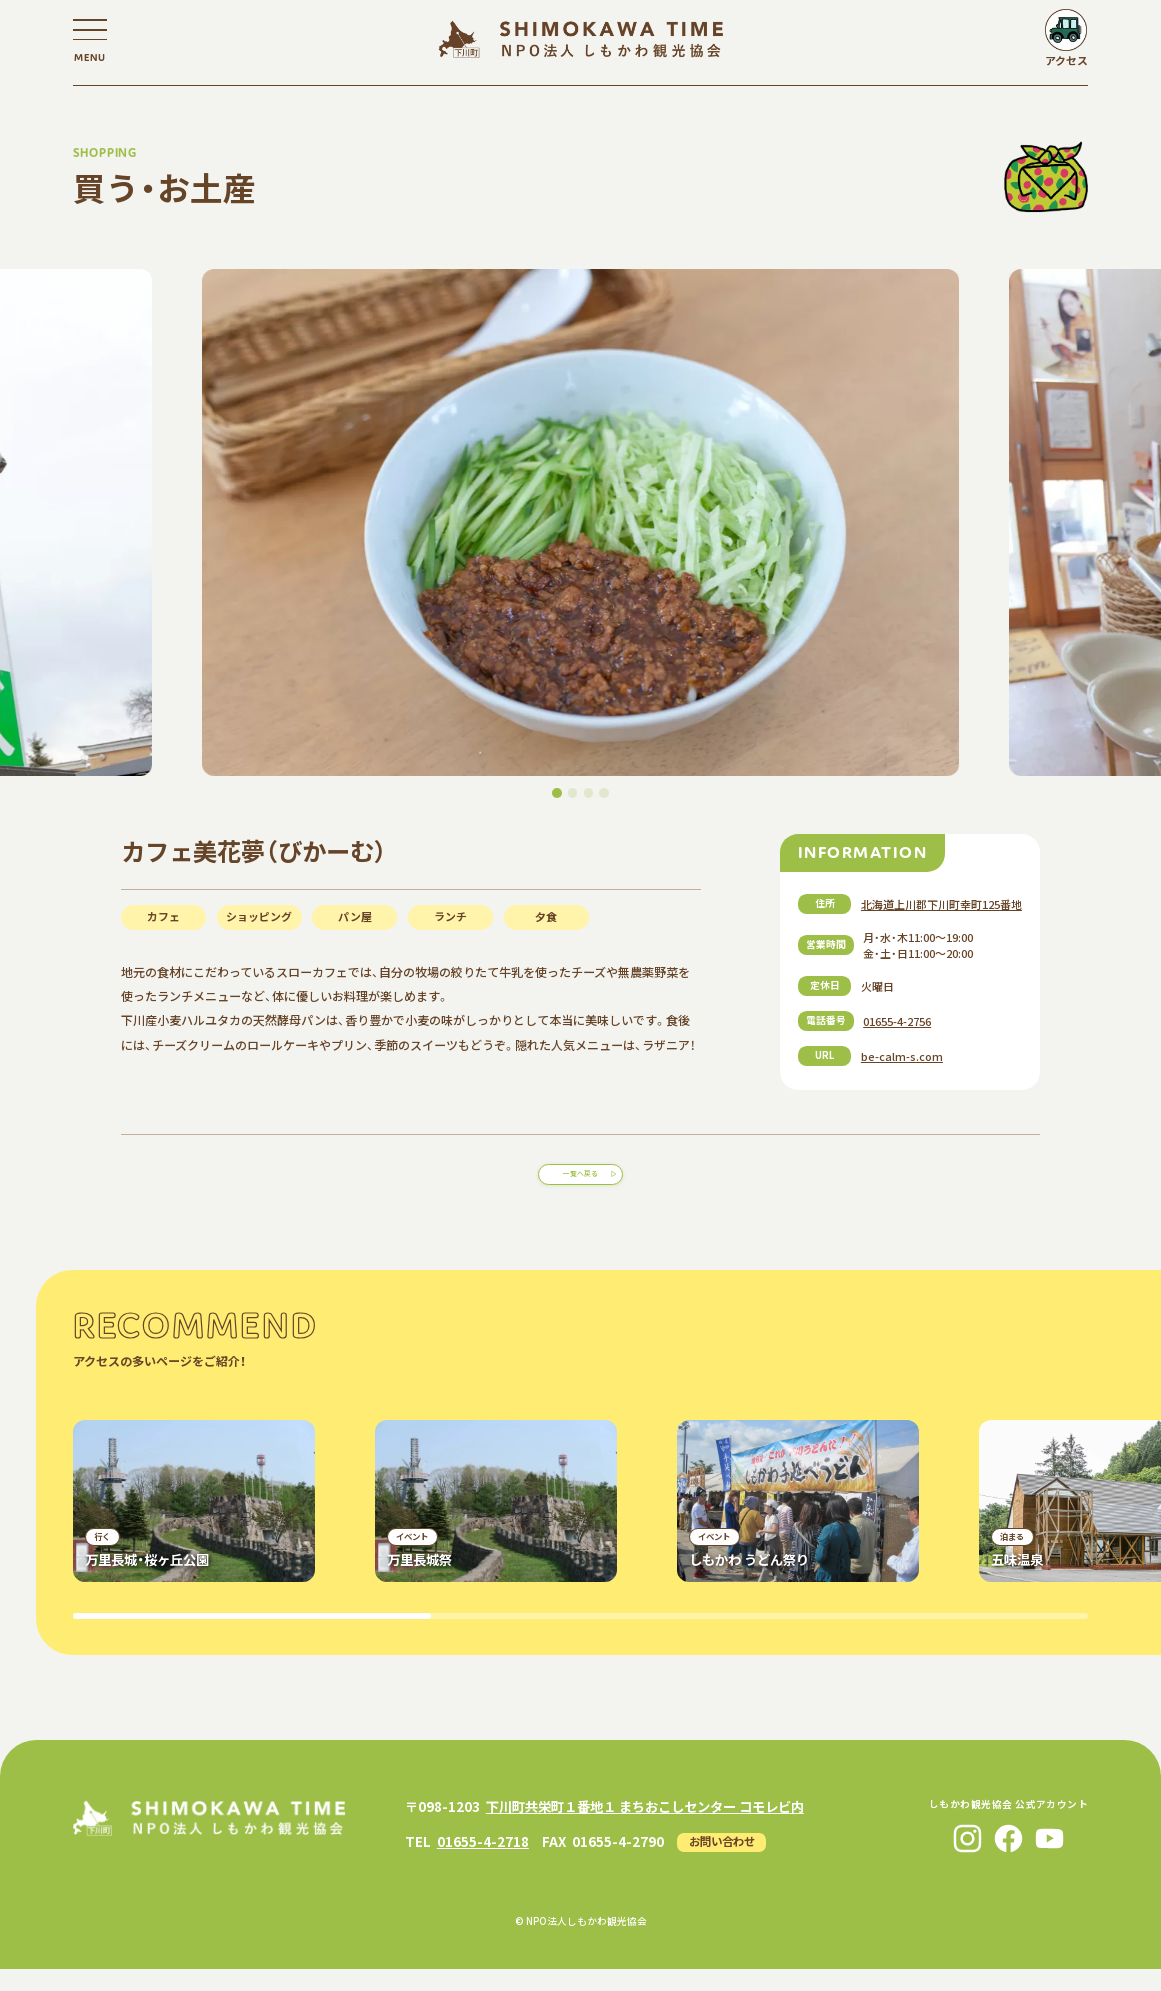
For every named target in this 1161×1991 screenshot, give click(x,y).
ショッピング (259, 916)
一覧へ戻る (580, 1183)
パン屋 (355, 916)
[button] (557, 793)
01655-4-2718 (483, 1862)
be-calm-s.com (902, 1056)
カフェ (163, 916)
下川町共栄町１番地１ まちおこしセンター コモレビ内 (645, 1828)
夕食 (546, 916)
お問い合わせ (722, 1862)
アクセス (1066, 60)
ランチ (450, 916)
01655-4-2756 (897, 1021)
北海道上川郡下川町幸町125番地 (941, 904)
